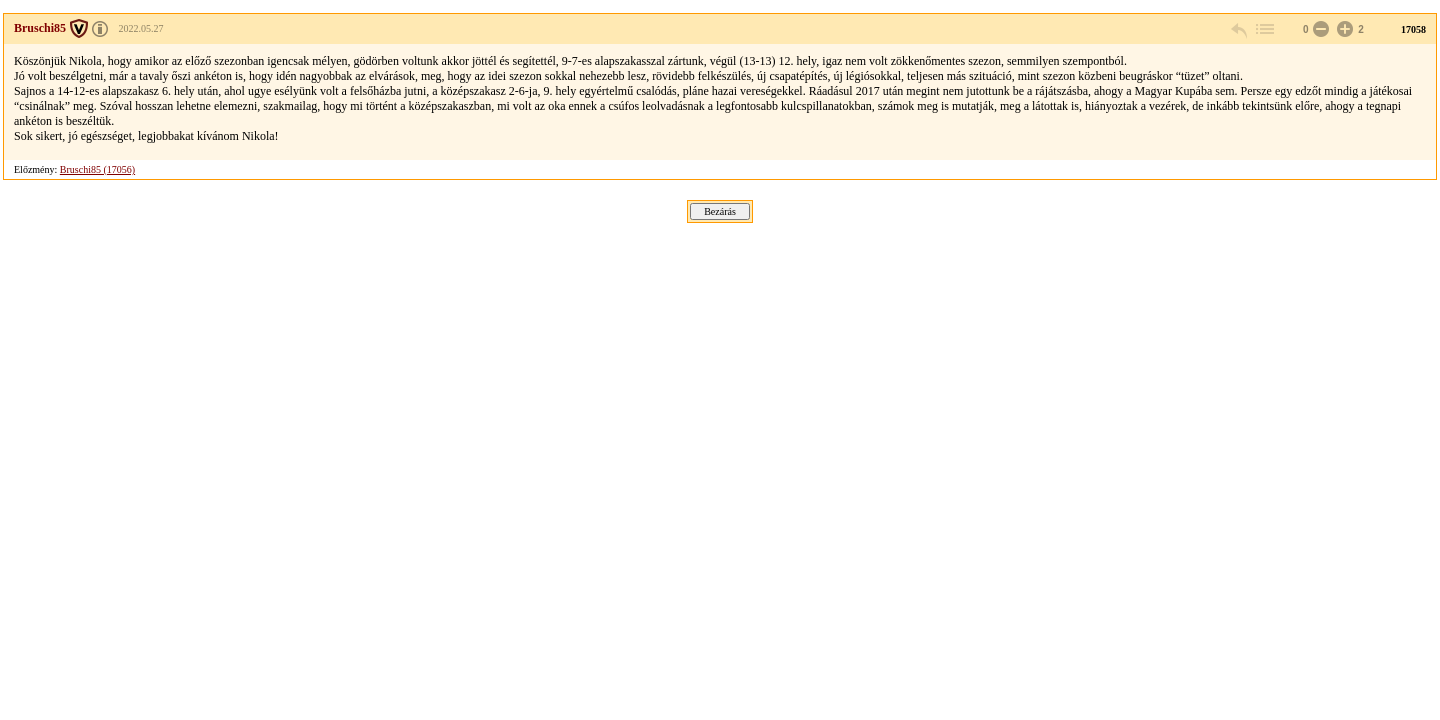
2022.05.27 (141, 28)
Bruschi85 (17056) (97, 169)
